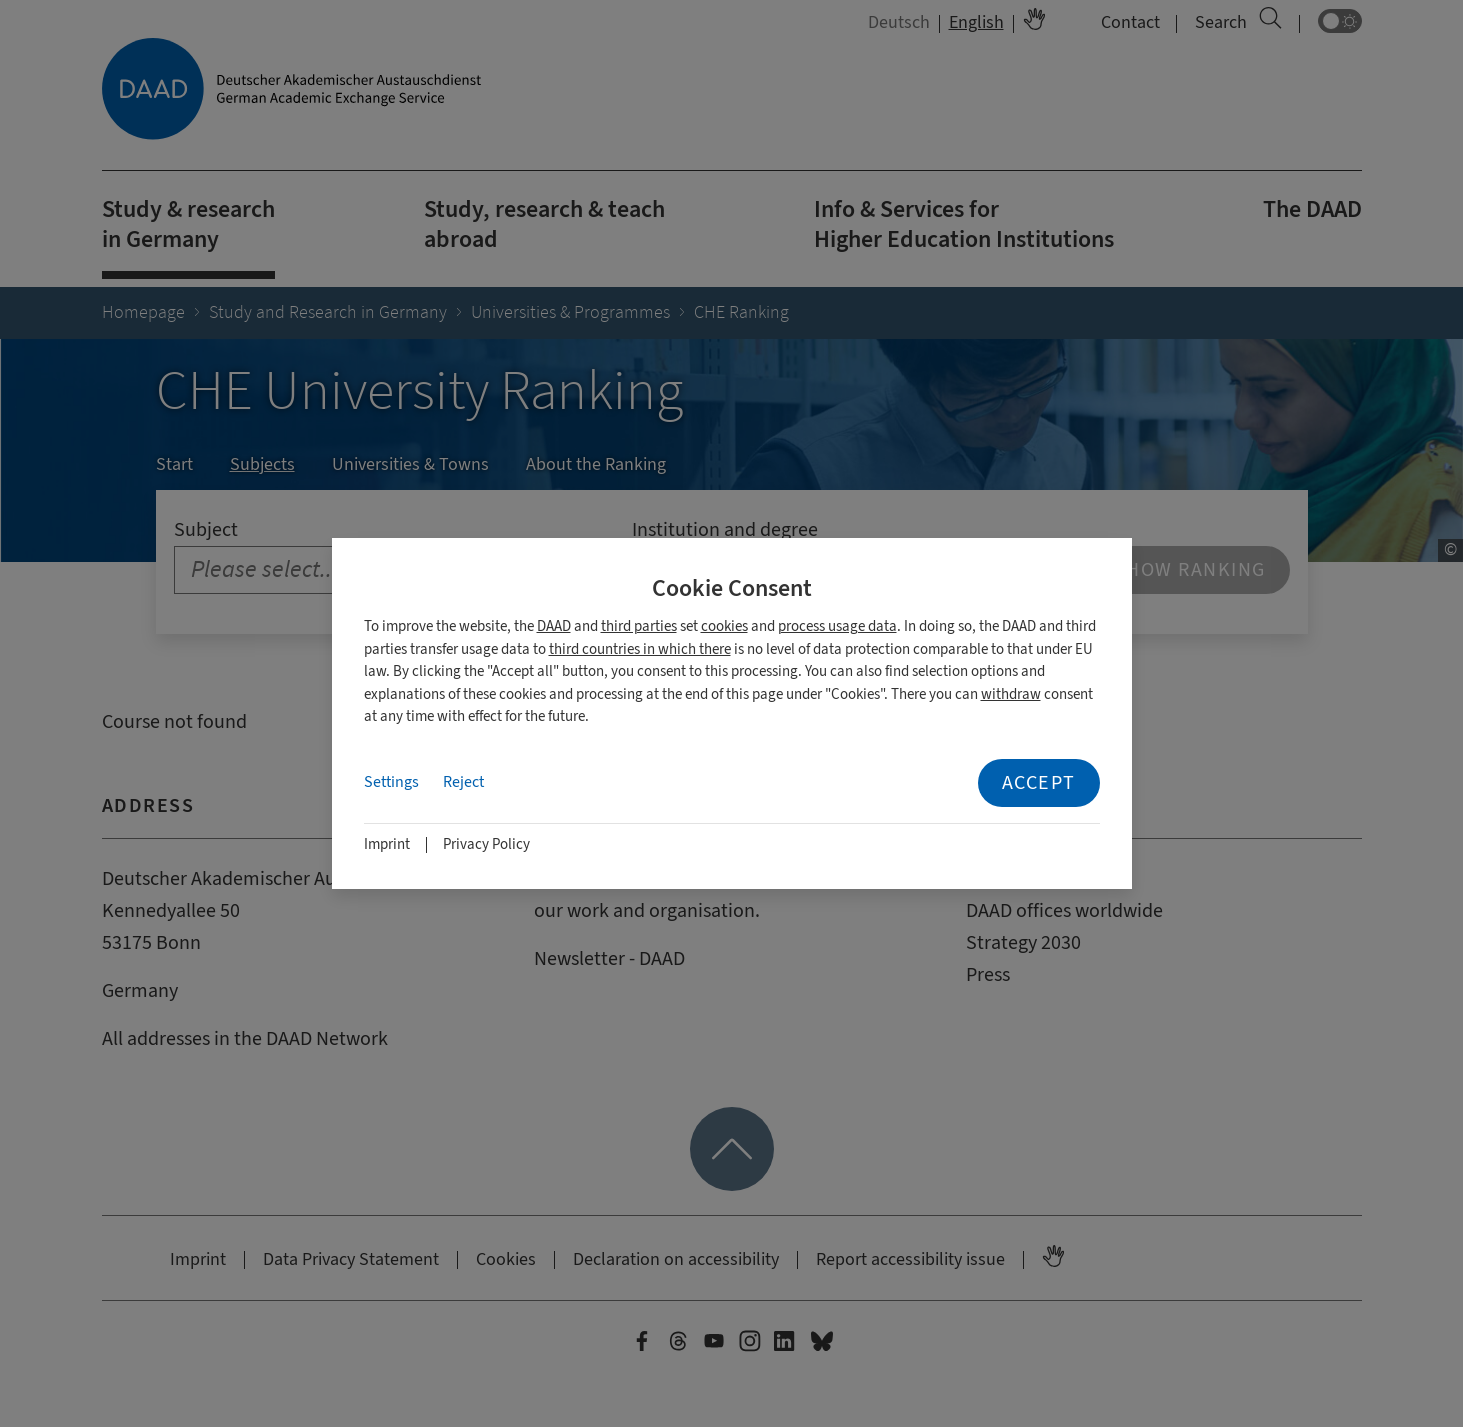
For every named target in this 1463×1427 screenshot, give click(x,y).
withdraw (1011, 694)
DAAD (554, 626)
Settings (391, 782)
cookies (724, 626)
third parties (639, 626)
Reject (463, 782)
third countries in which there (640, 649)
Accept (1039, 782)
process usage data (837, 626)
